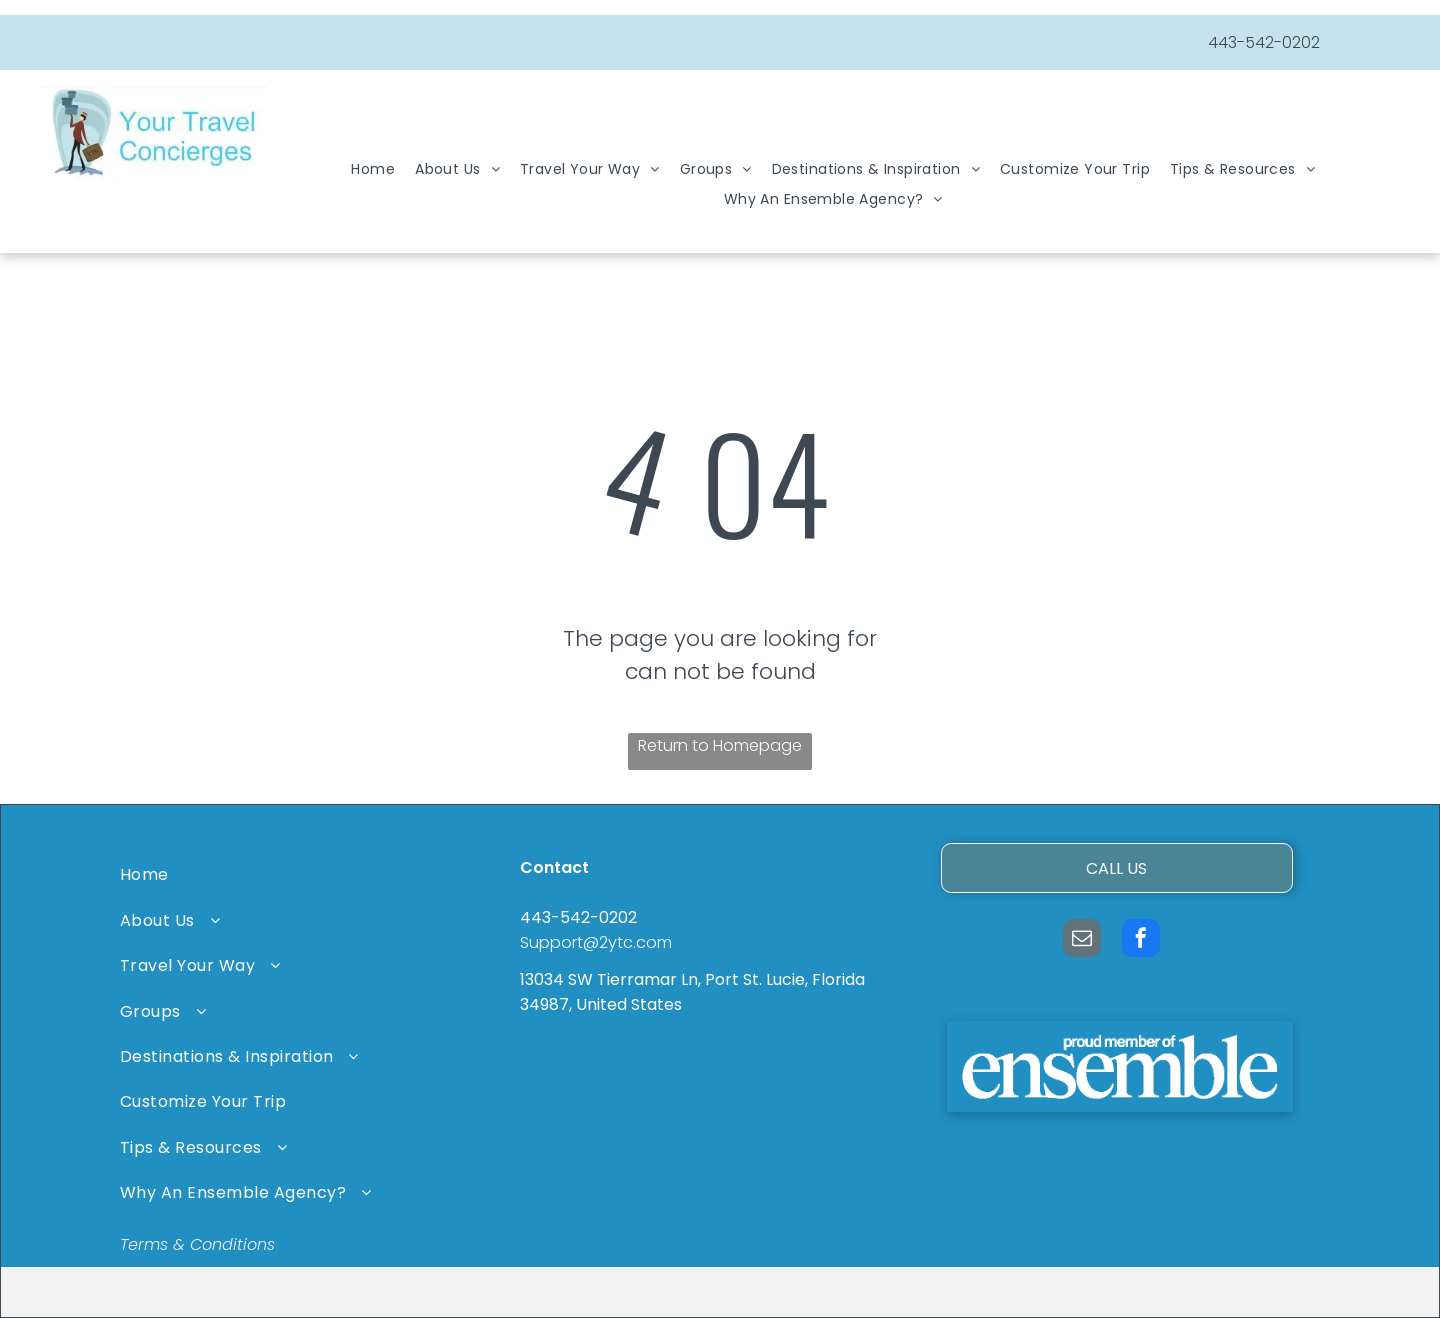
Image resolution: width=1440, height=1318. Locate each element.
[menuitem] (373, 169)
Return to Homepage (720, 745)
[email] (1082, 940)
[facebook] (1141, 940)
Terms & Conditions (197, 1244)
